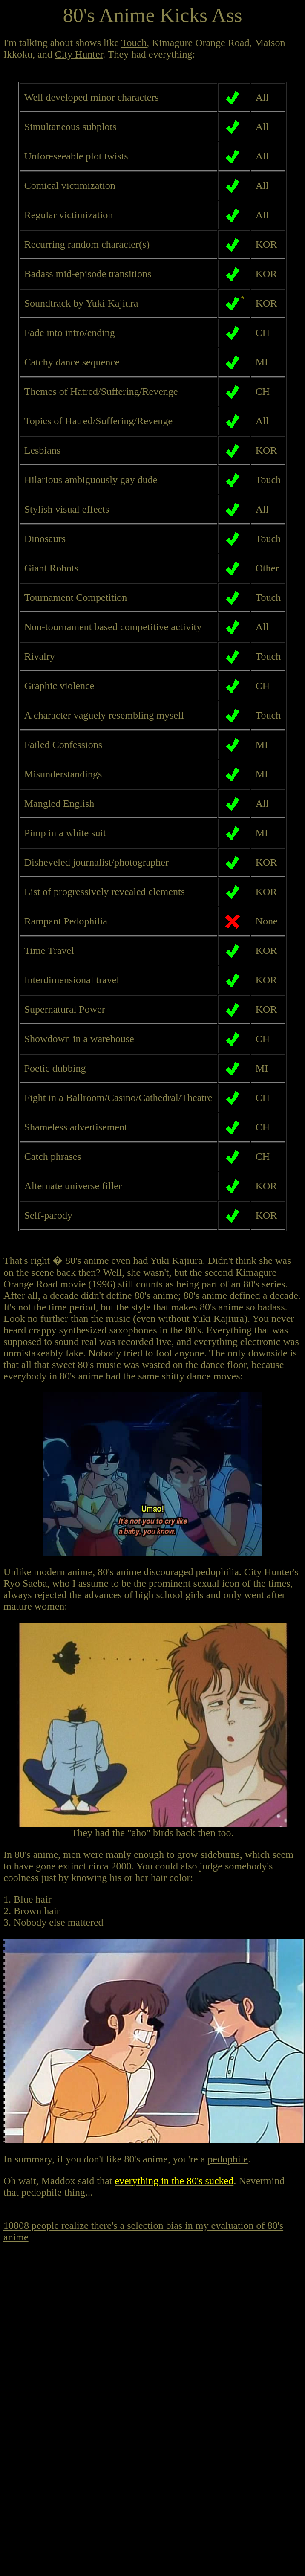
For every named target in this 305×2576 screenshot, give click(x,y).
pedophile (227, 2159)
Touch (134, 42)
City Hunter (79, 54)
